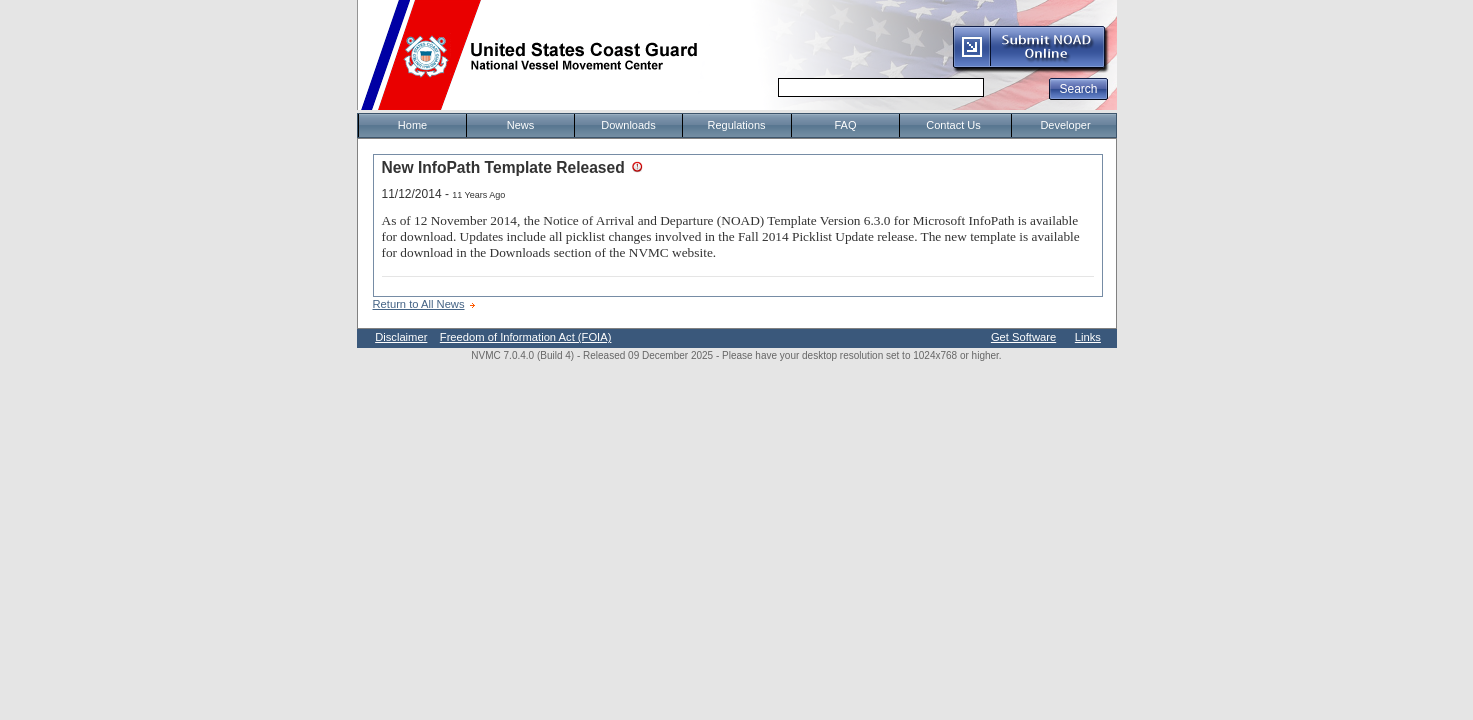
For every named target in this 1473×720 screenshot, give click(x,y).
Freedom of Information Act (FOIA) (526, 337)
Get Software (1023, 337)
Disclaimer (401, 337)
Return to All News (419, 304)
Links (1088, 337)
